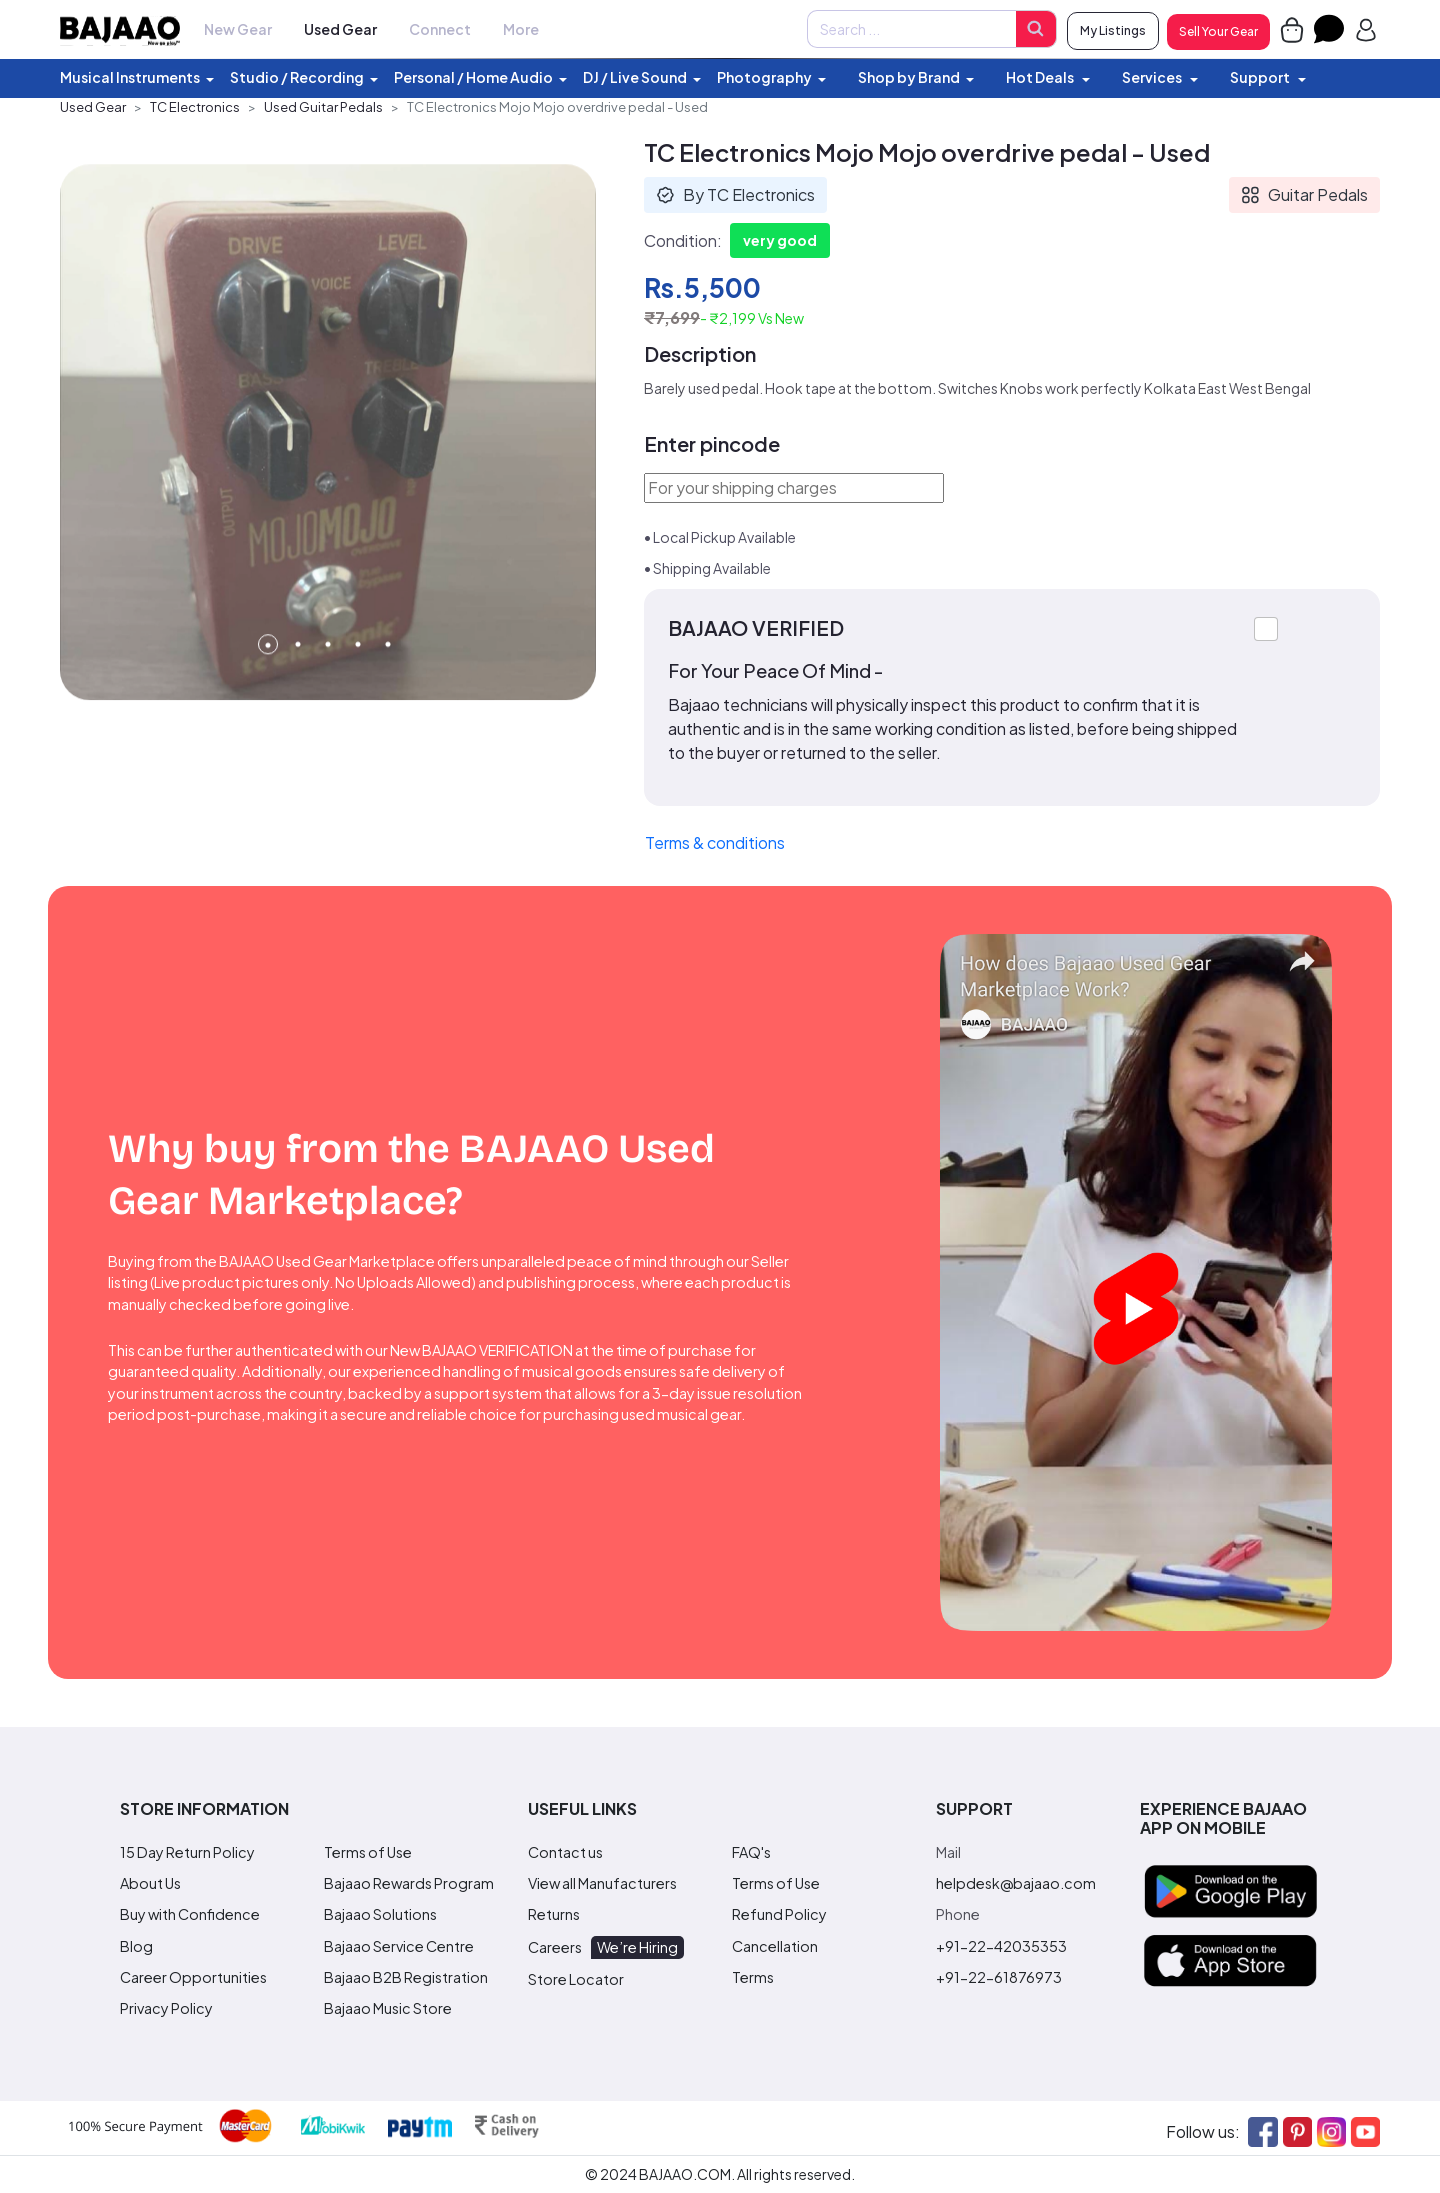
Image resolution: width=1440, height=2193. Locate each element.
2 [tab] (298, 680)
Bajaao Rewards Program (409, 1883)
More (521, 29)
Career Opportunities (193, 1977)
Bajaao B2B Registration (406, 1977)
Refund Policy (779, 1914)
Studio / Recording (297, 77)
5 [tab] (388, 680)
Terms (753, 1977)
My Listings (1113, 30)
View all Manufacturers (602, 1883)
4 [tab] (358, 680)
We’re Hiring (637, 1947)
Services (1153, 77)
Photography (764, 77)
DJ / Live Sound (635, 77)
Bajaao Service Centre (399, 1946)
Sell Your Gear (1218, 31)
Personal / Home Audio (473, 77)
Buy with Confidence (190, 1914)
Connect (440, 29)
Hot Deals (1041, 77)
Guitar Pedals (1304, 195)
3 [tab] (328, 680)
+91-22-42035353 (1001, 1946)
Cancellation (775, 1946)
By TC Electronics (735, 195)
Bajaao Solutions (380, 1914)
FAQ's (751, 1852)
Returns (554, 1914)
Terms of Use (368, 1852)
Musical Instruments (130, 77)
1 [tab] (268, 680)
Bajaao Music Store (388, 2008)
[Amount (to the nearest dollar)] (911, 29)
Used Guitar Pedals (323, 107)
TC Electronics (195, 107)
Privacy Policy (166, 2008)
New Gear (238, 29)
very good (780, 240)
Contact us (565, 1852)
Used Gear (340, 29)
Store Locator (576, 1979)
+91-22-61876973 (999, 1977)
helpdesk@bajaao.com (1016, 1883)
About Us (150, 1883)
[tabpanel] (328, 468)
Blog (136, 1946)
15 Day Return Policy (187, 1852)
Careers (606, 1947)
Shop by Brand (909, 77)
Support (1261, 77)
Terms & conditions (715, 842)
